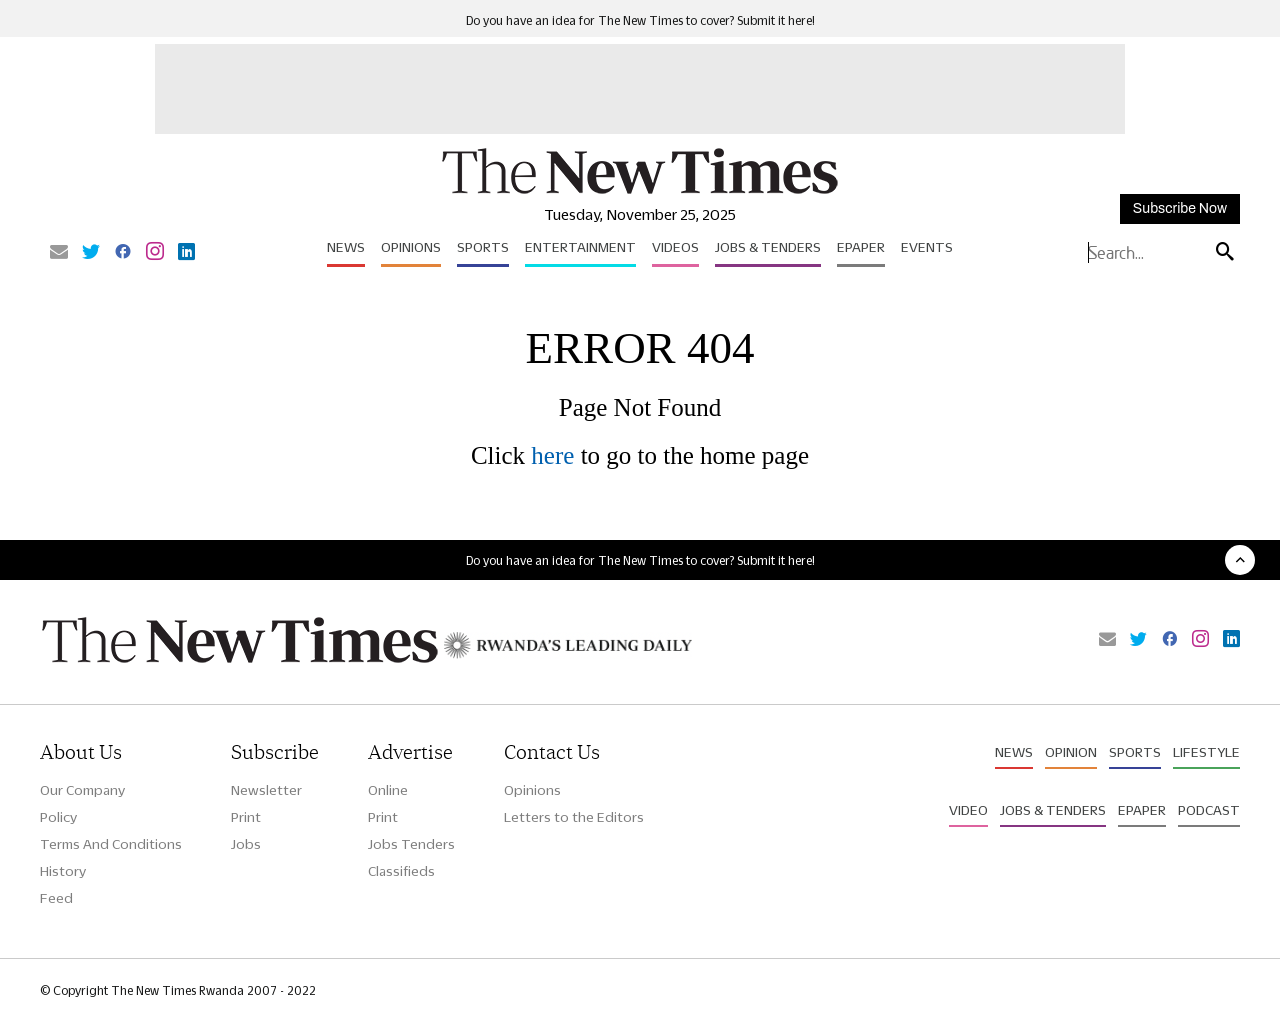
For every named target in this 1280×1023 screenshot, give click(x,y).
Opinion (1071, 752)
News (346, 247)
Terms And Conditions (111, 844)
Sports (483, 247)
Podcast (1209, 810)
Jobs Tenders (411, 844)
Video (968, 810)
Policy (58, 817)
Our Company (82, 790)
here (552, 455)
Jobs (246, 844)
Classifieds (401, 871)
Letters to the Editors (574, 817)
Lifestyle (1206, 752)
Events (927, 247)
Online (388, 790)
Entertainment (580, 247)
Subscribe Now (1180, 208)
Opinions (411, 247)
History (63, 871)
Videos (675, 247)
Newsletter (266, 790)
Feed (56, 898)
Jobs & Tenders (768, 247)
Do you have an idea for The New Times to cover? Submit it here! (640, 20)
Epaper (861, 247)
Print (246, 817)
